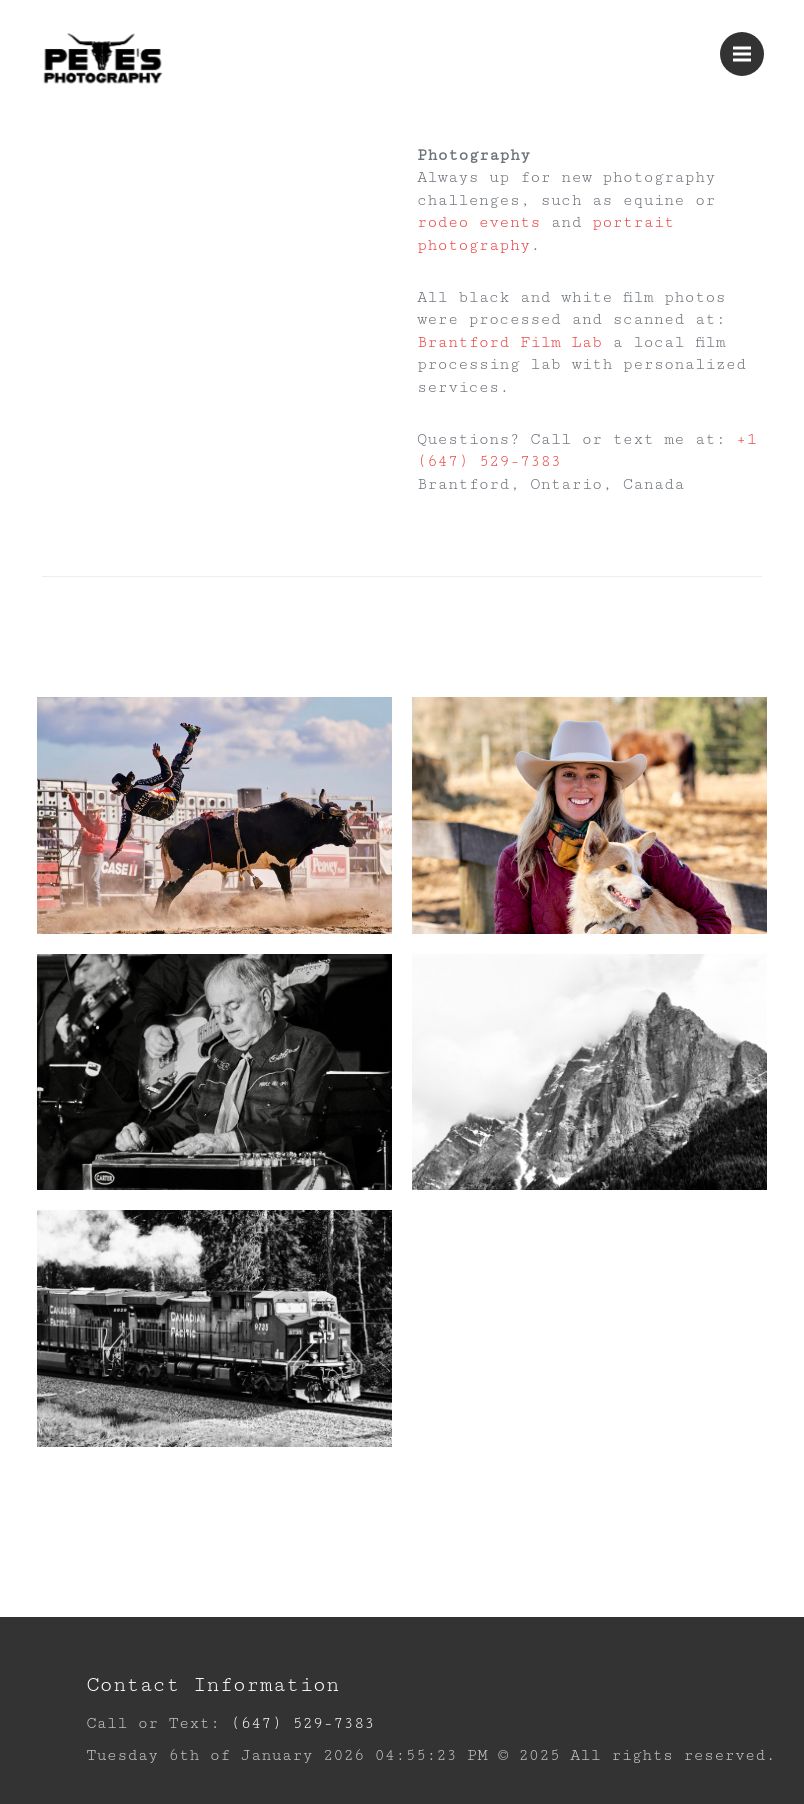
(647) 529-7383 (302, 1723)
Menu (748, 45)
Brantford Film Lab (509, 342)
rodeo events (479, 222)
